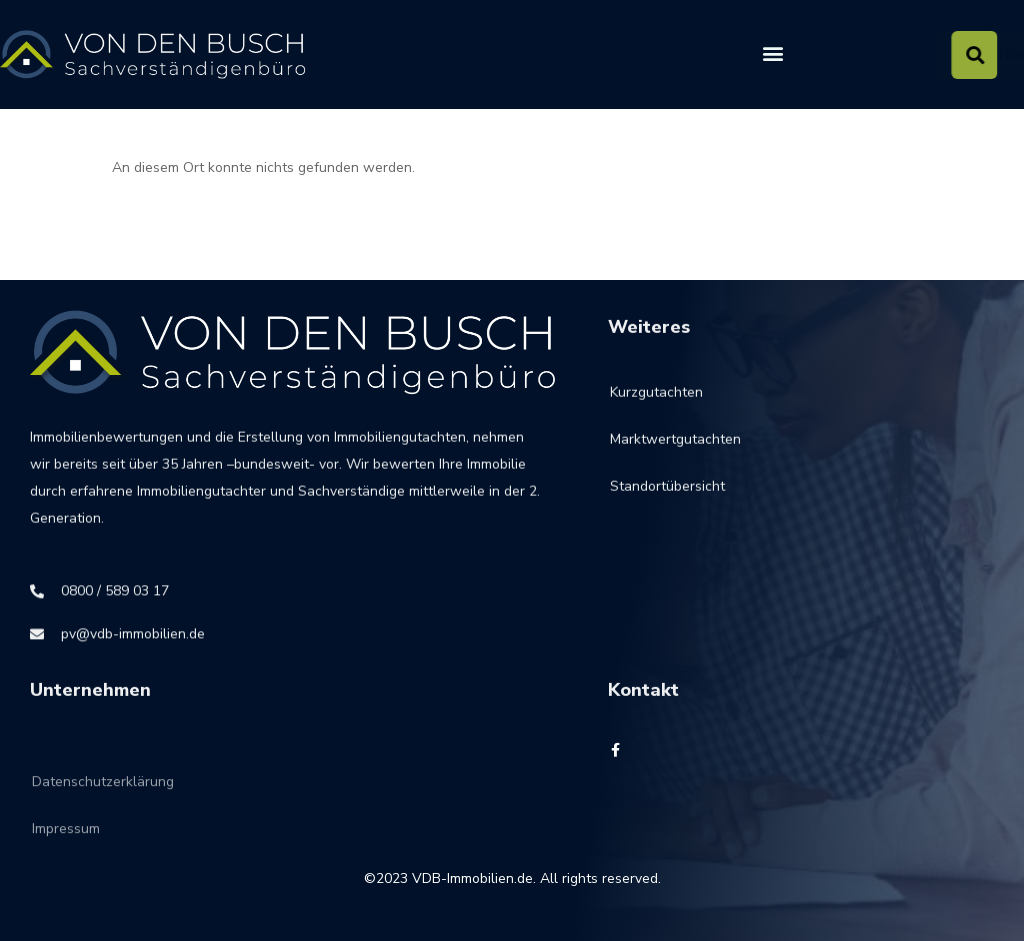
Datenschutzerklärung (103, 801)
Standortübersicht (667, 495)
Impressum (66, 848)
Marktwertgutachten (675, 448)
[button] (772, 53)
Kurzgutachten (656, 401)
